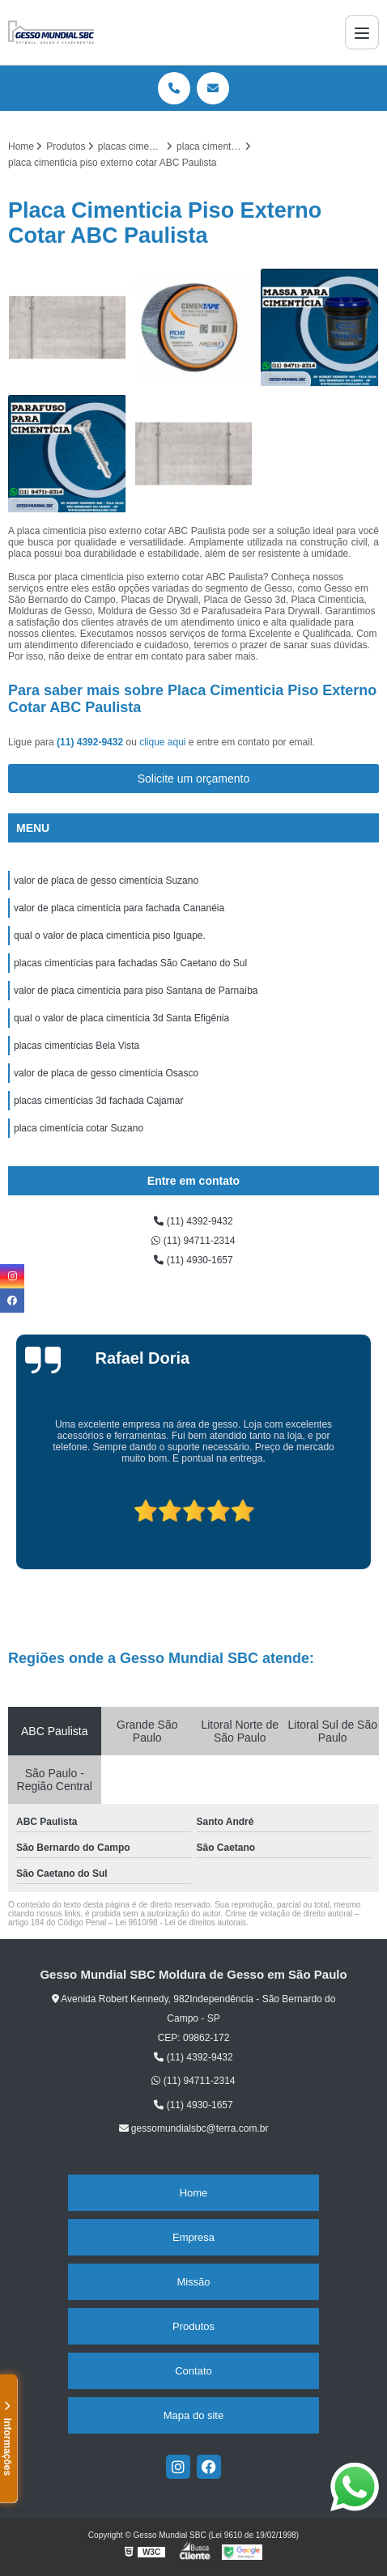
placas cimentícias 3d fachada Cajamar (98, 1100)
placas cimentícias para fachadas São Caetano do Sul (130, 963)
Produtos (193, 2326)
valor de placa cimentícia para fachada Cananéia (119, 908)
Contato (193, 2371)
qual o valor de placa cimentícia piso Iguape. (110, 935)
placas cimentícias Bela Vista (76, 1045)
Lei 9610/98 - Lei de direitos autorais (180, 1922)
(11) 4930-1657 (193, 1260)
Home (194, 2193)
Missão (193, 2282)
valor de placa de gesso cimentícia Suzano (106, 880)
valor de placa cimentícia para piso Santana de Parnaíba (136, 990)
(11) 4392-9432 (91, 742)
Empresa (193, 2237)
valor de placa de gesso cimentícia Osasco (106, 1073)
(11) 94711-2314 (193, 1240)
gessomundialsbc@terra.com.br (194, 2128)
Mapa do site (193, 2415)
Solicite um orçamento (194, 778)
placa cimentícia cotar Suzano (78, 1128)
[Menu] (362, 32)
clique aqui (162, 742)
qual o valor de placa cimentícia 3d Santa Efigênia (121, 1018)
